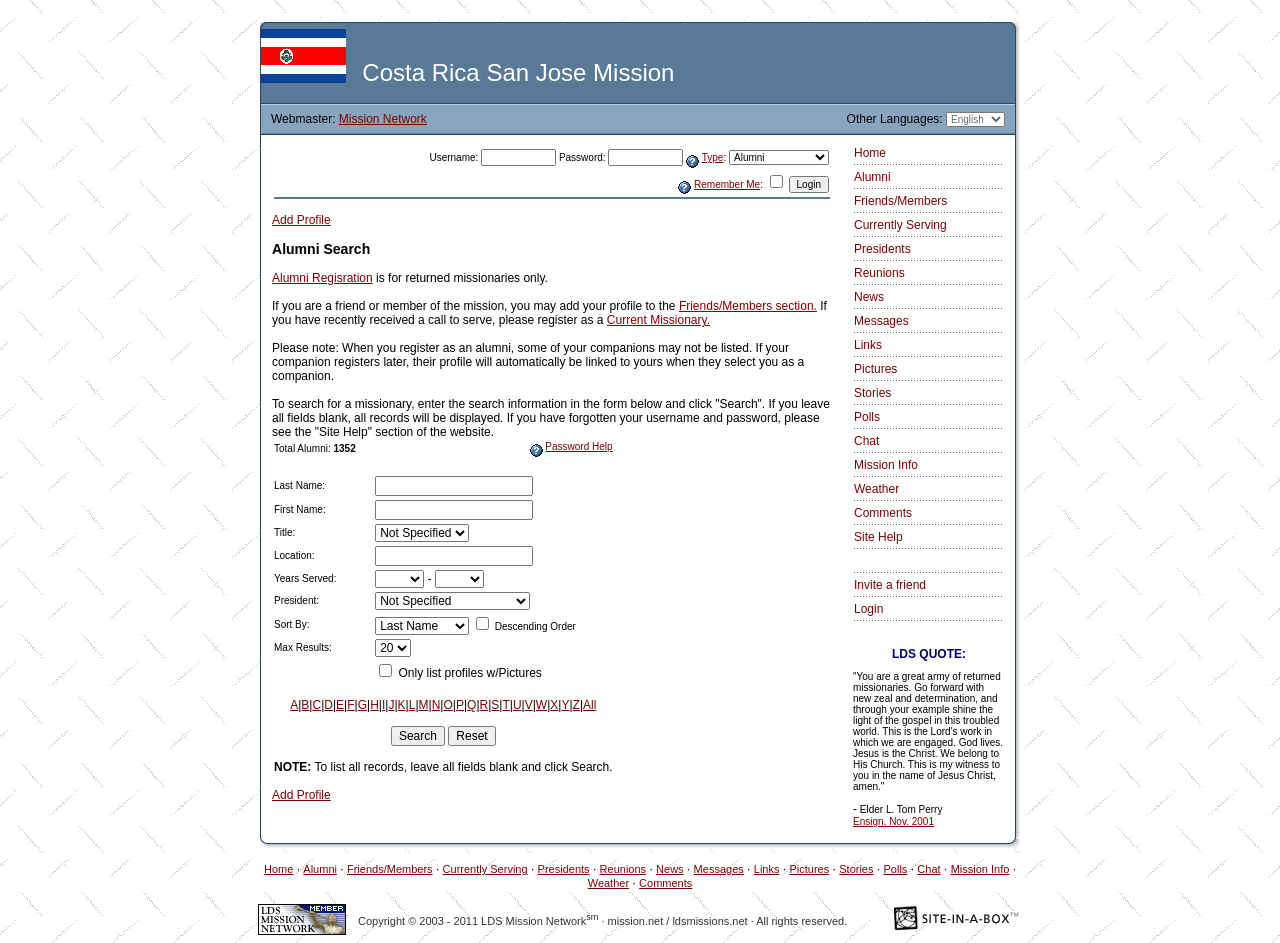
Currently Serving (900, 225)
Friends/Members (900, 201)
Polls (867, 417)
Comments (883, 513)
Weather (876, 489)
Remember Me (727, 184)
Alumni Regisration (322, 278)
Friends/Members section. (748, 306)
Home (870, 153)
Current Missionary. (658, 320)
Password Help (578, 446)
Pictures (875, 369)
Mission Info (886, 465)
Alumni (872, 177)
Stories (872, 393)
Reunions (879, 273)
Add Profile (301, 220)
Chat (866, 441)
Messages (881, 321)
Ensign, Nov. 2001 (893, 821)
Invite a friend (890, 585)
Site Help (878, 537)
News (869, 297)
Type (713, 157)
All (589, 705)
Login (868, 609)
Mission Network (383, 119)
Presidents (882, 249)
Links (868, 345)
